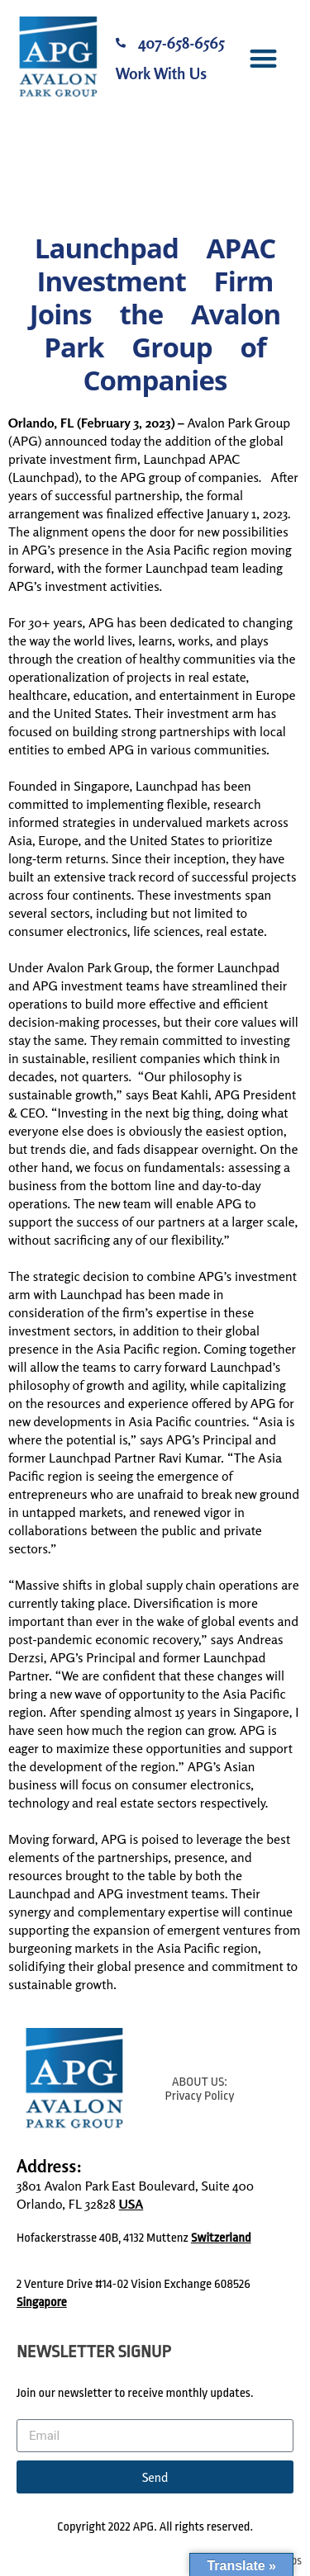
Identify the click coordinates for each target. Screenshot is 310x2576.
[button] (263, 58)
